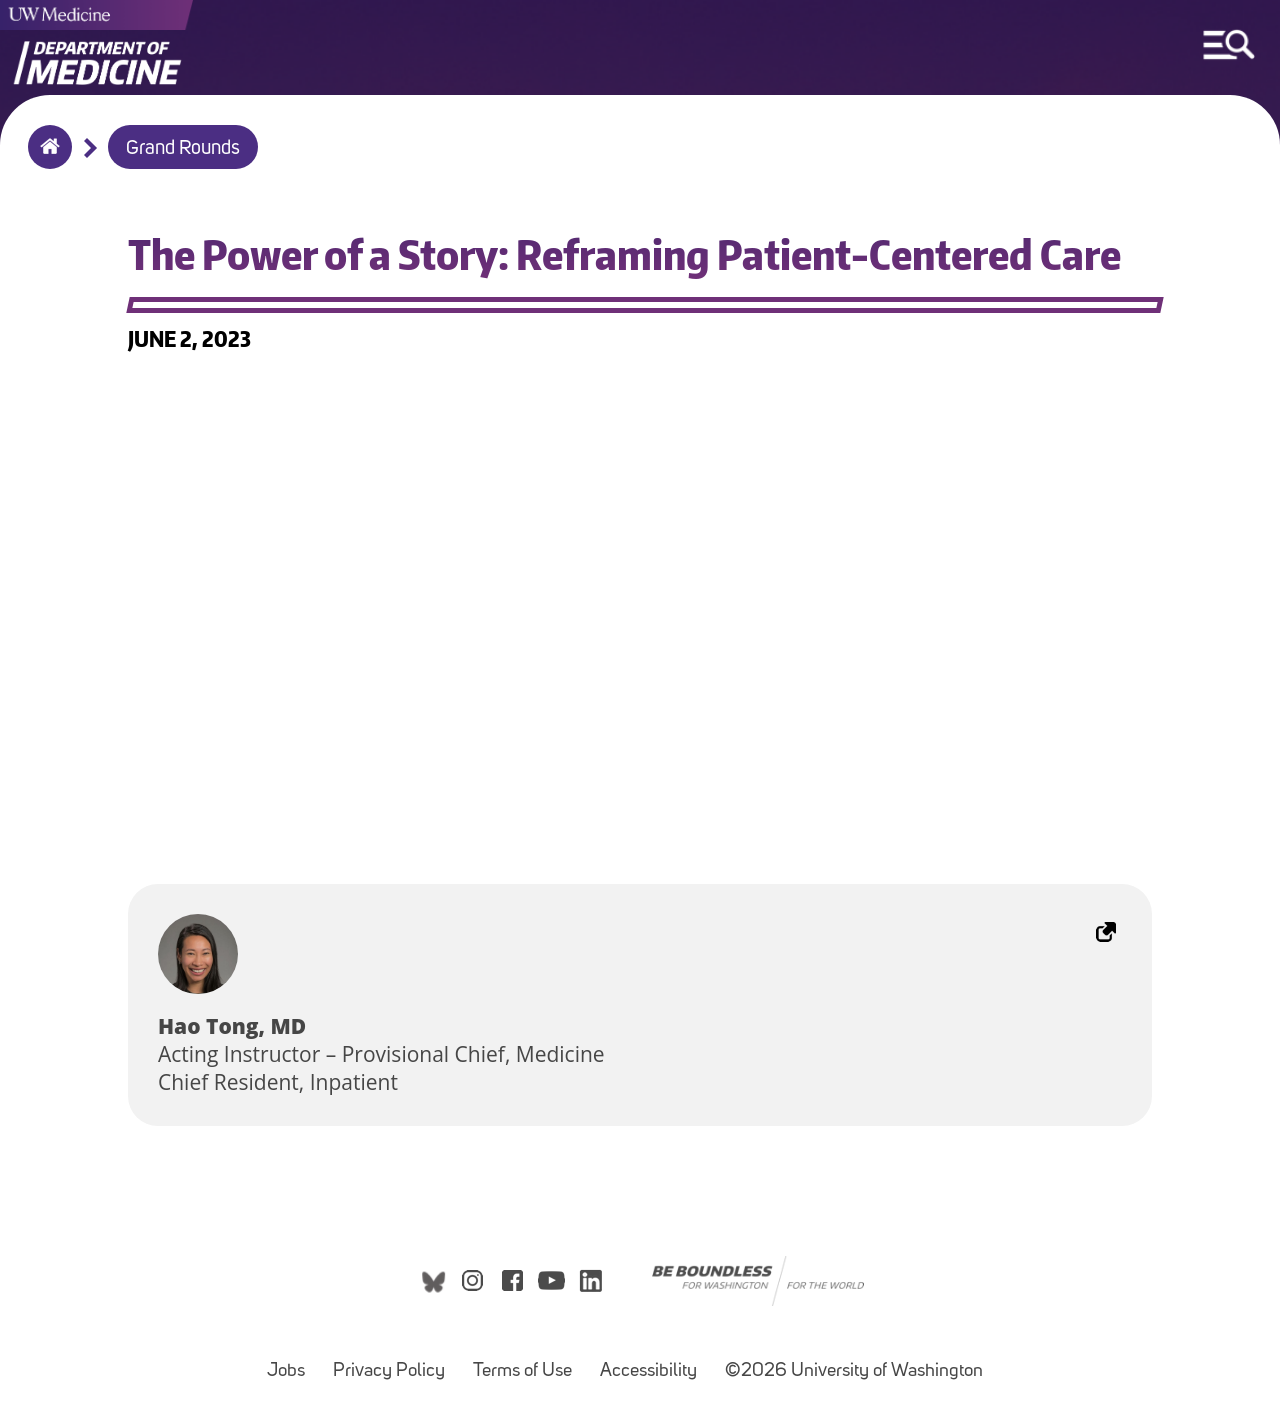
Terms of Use (522, 1371)
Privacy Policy (389, 1371)
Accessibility (648, 1371)
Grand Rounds (183, 149)
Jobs (286, 1371)
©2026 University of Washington (854, 1371)
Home (45, 160)
